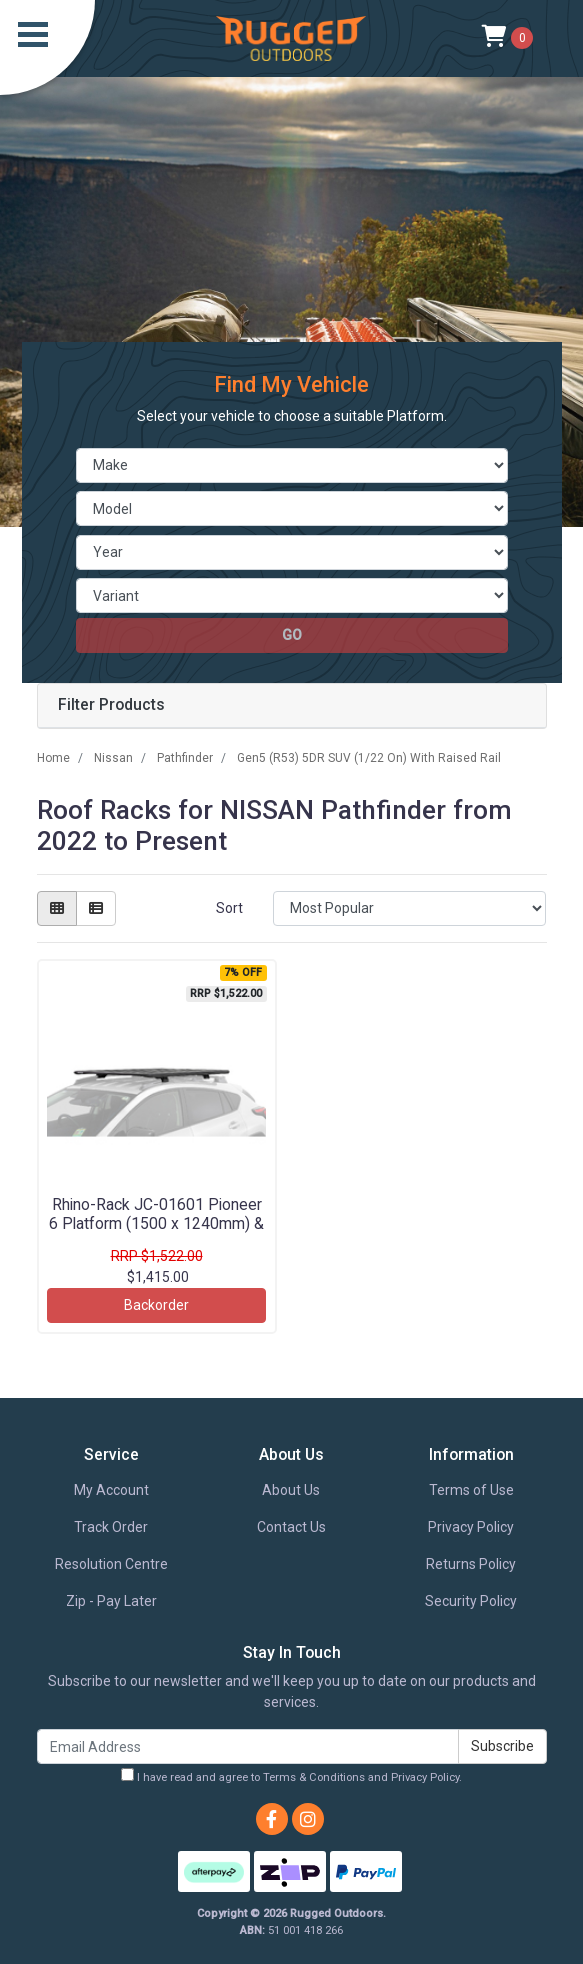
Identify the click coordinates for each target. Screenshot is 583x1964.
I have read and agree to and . (291, 1776)
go (292, 635)
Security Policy (471, 1601)
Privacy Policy (471, 1527)
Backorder (156, 1305)
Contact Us (291, 1527)
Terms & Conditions (314, 1777)
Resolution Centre (111, 1564)
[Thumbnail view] (57, 908)
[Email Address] (248, 1746)
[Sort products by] (409, 908)
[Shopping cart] (507, 38)
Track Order (111, 1527)
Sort (229, 908)
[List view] (96, 908)
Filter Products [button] (111, 705)
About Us (291, 1490)
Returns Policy (471, 1564)
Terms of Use (471, 1490)
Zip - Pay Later (111, 1601)
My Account (111, 1490)
